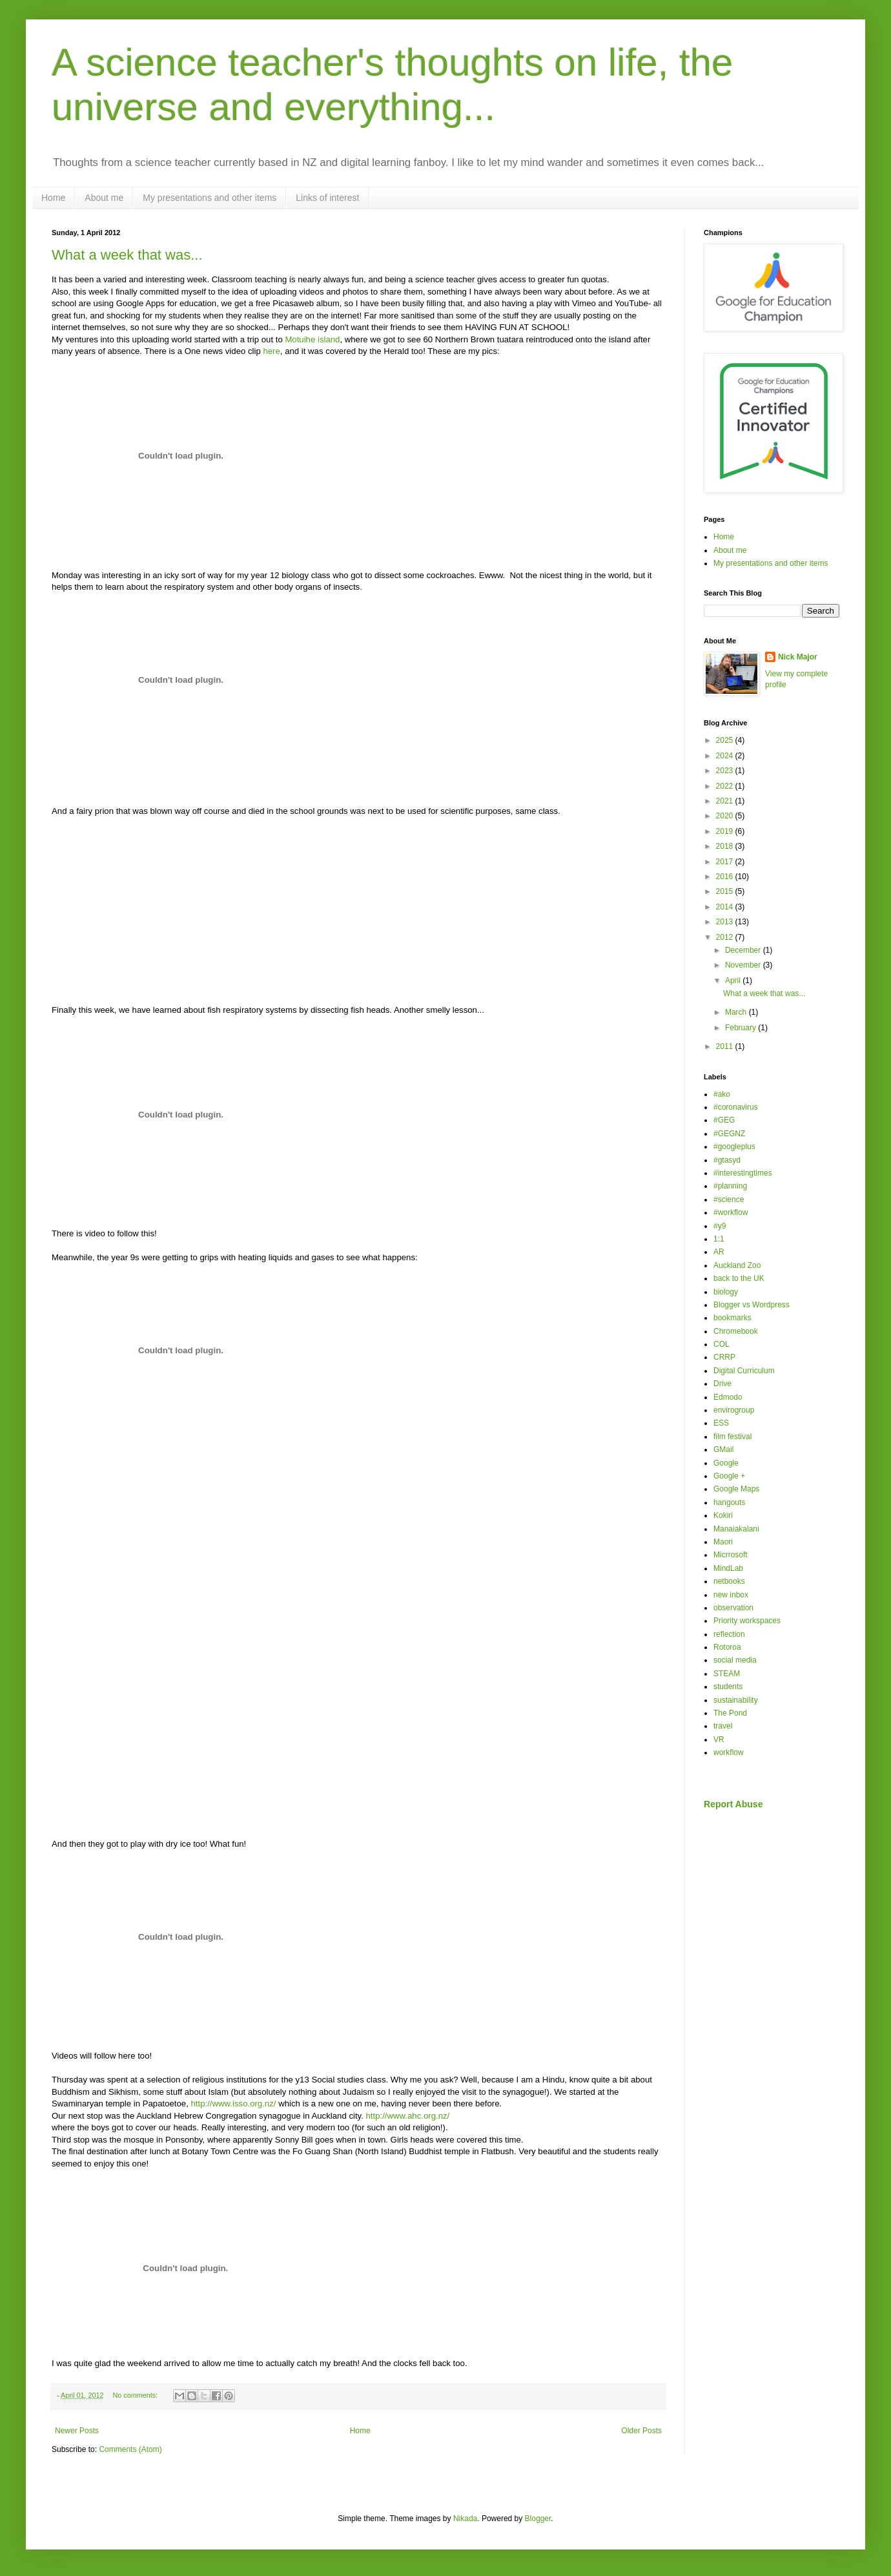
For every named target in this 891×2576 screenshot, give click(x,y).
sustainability (735, 1700)
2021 (725, 800)
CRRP (724, 1357)
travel (722, 1725)
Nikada (465, 2518)
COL (721, 1344)
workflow (728, 1752)
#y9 (719, 1226)
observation (733, 1607)
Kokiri (723, 1515)
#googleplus (734, 1146)
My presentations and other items (209, 197)
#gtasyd (727, 1160)
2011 (725, 1046)
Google (726, 1463)
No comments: (135, 2395)
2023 (725, 770)
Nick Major (797, 656)
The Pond (730, 1713)
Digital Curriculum (744, 1370)
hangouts (729, 1502)
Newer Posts (77, 2430)
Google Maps (736, 1488)
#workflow (730, 1212)
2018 (725, 846)
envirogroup (733, 1410)
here (271, 351)
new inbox (730, 1594)
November (744, 965)
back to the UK (738, 1278)
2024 (725, 755)
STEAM (726, 1673)
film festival (732, 1436)
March (737, 1012)
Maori (723, 1541)
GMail (723, 1449)
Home (53, 197)
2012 (725, 937)
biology (725, 1291)
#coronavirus (735, 1107)
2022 (725, 786)
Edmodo (727, 1397)
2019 (725, 831)
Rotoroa (727, 1647)
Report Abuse (733, 1804)
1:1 (718, 1238)
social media (735, 1660)
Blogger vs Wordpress (751, 1304)
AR (718, 1251)
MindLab (728, 1568)
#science (728, 1199)
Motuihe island (312, 339)
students (727, 1686)
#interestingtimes (742, 1173)
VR (718, 1739)
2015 (725, 891)
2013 (725, 921)
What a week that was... (127, 255)
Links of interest (327, 197)
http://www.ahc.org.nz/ (408, 2116)
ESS (721, 1423)
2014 (725, 906)
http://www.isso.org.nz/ (233, 2103)
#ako (721, 1094)
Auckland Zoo (737, 1265)
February (741, 1027)
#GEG (724, 1120)
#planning (730, 1185)
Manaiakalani (736, 1528)
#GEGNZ (729, 1133)
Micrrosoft (730, 1554)
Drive (722, 1383)
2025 (725, 740)
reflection (729, 1634)
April (733, 980)
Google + (729, 1475)
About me (104, 197)
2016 (725, 876)
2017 (725, 861)
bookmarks (732, 1317)
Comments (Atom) (130, 2449)
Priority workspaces (747, 1620)
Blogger (538, 2518)
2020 (725, 815)
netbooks (729, 1581)
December (744, 950)
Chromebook (735, 1331)
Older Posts (641, 2430)
